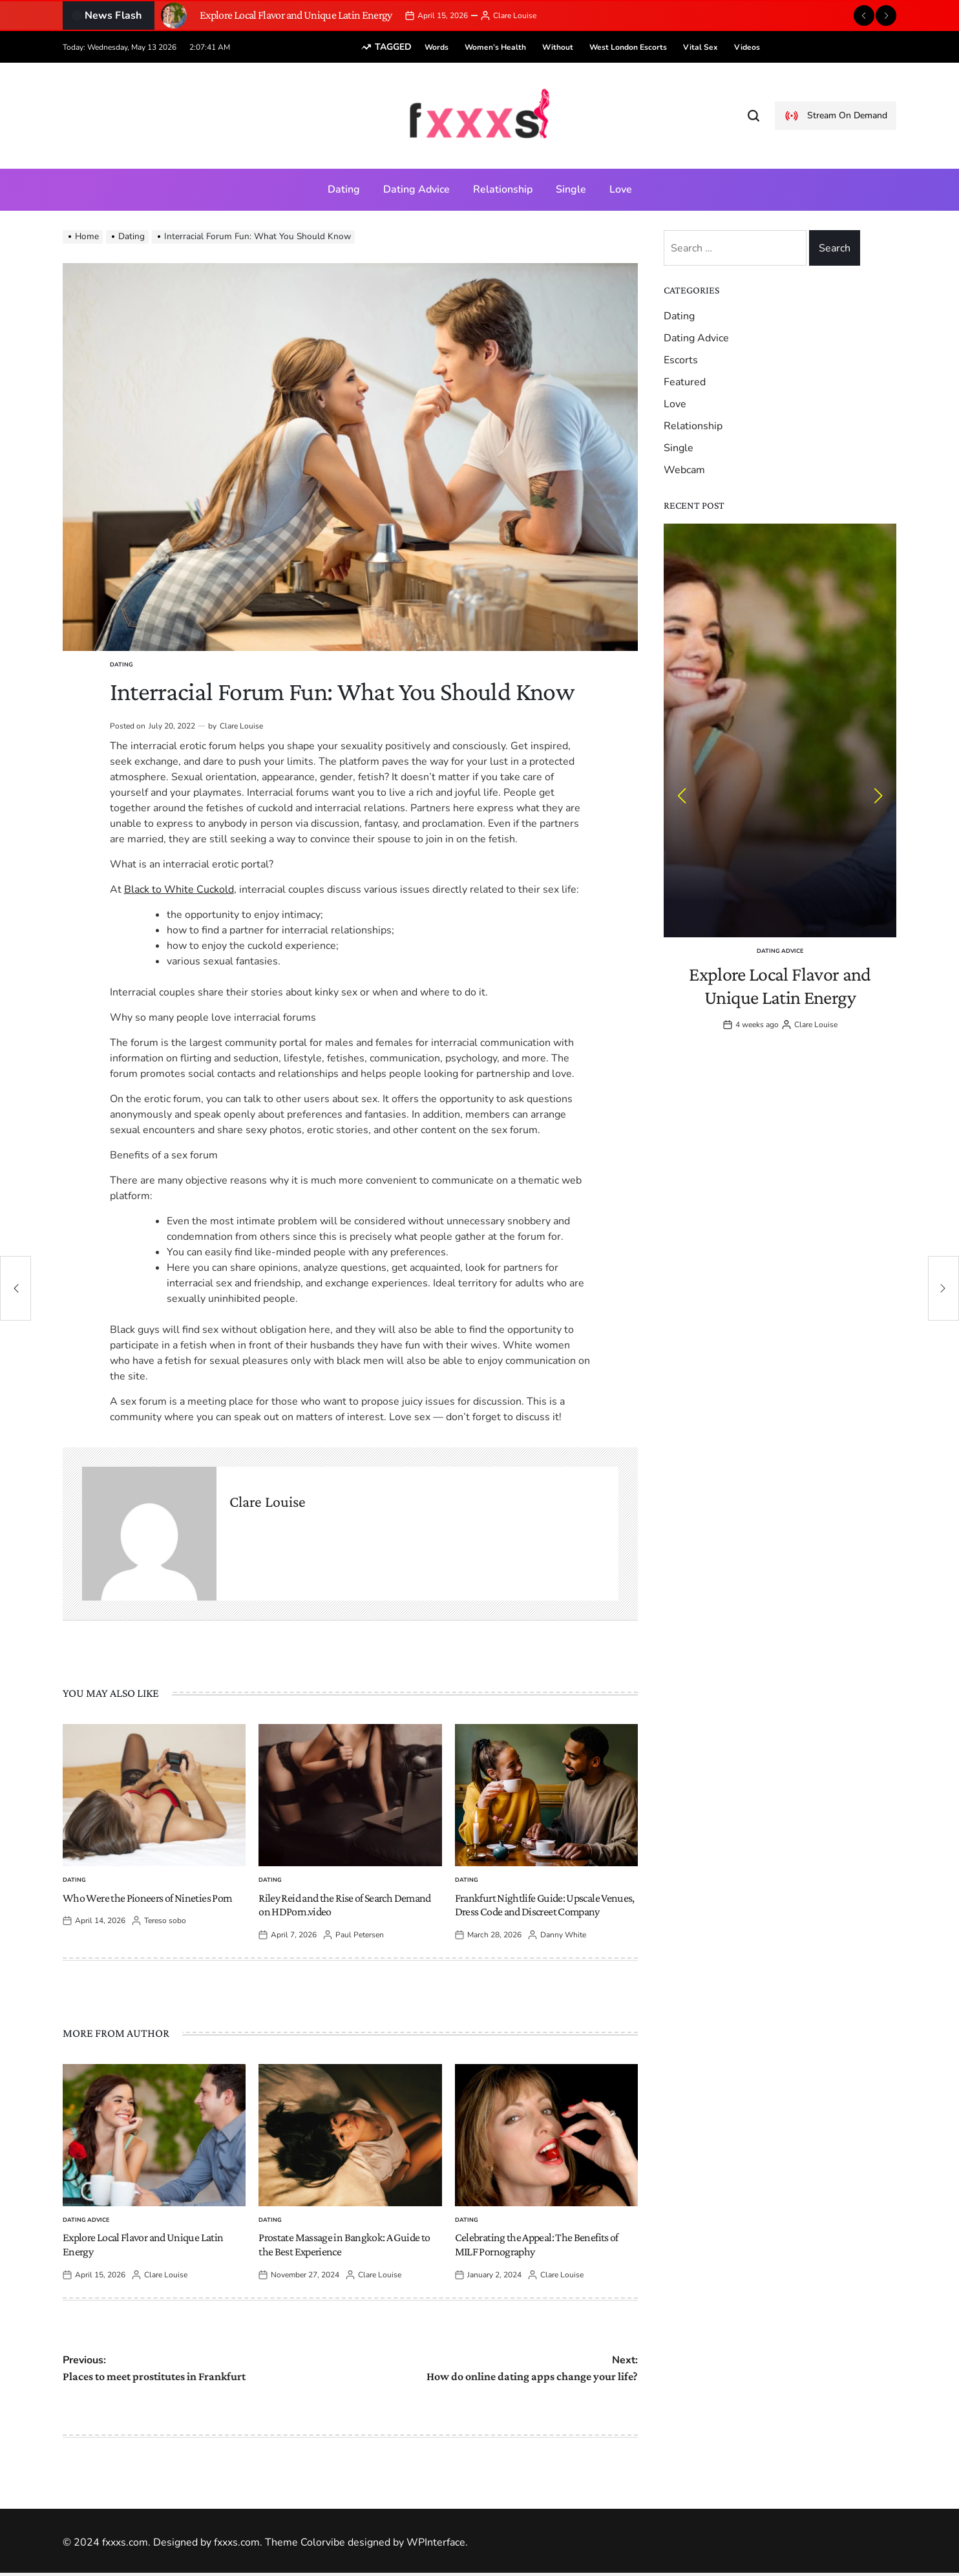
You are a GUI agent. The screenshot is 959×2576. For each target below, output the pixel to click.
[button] (864, 15)
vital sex (680, 47)
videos (727, 47)
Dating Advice (416, 189)
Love (620, 189)
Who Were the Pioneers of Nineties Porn (148, 1897)
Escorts (681, 360)
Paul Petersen (359, 1935)
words (416, 47)
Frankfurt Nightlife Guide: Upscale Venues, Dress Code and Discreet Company (545, 1905)
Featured (685, 382)
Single (571, 189)
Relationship (502, 189)
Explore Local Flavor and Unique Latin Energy (296, 14)
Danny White (563, 1935)
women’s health (475, 47)
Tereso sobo (165, 1920)
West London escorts (608, 47)
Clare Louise (514, 15)
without (537, 47)
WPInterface (435, 2542)
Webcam (684, 470)
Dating (344, 189)
